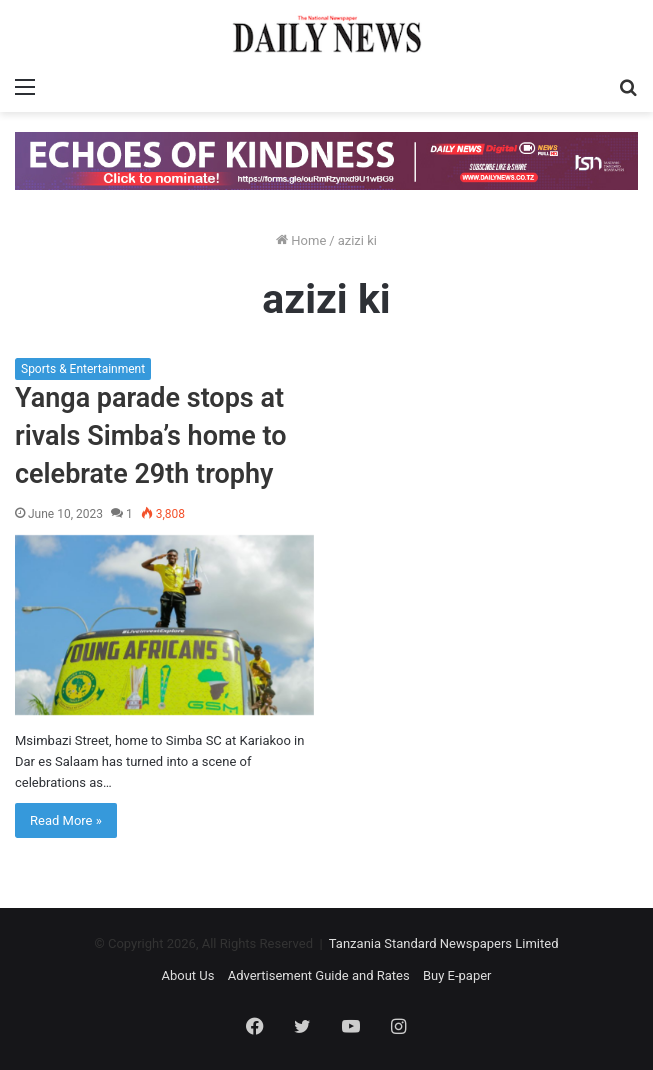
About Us (187, 975)
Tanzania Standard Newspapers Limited (444, 943)
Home (301, 240)
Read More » (66, 820)
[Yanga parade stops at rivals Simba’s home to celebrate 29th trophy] (164, 625)
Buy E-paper (457, 975)
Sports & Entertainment (83, 369)
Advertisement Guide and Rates (319, 975)
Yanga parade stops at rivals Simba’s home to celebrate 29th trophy (151, 436)
